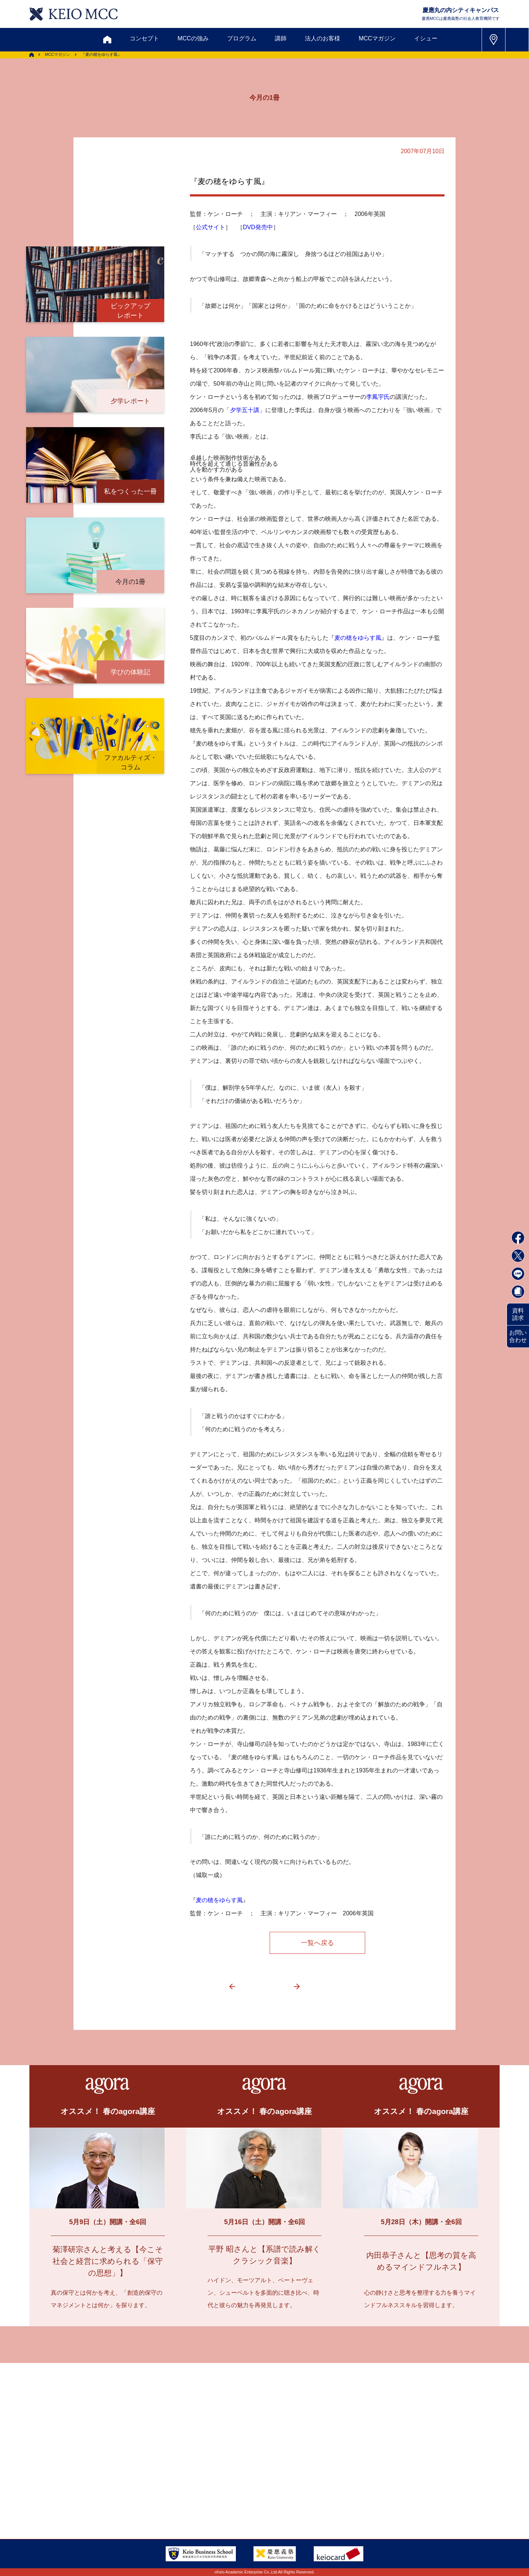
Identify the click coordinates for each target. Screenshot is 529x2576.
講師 (281, 38)
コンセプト (144, 38)
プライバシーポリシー (203, 2499)
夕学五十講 (244, 410)
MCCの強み (192, 38)
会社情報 (132, 2499)
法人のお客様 (322, 38)
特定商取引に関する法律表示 (289, 2499)
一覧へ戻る (317, 1943)
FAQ (257, 2481)
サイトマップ (215, 2481)
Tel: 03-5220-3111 (414, 2481)
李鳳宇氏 (378, 397)
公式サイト (210, 227)
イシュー (426, 38)
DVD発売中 (258, 227)
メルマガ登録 (235, 2445)
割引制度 (187, 2445)
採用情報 (90, 2499)
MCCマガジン (377, 38)
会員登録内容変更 (144, 2481)
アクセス (90, 2481)
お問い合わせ (518, 1336)
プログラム (241, 38)
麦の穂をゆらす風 (357, 638)
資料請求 (518, 1314)
